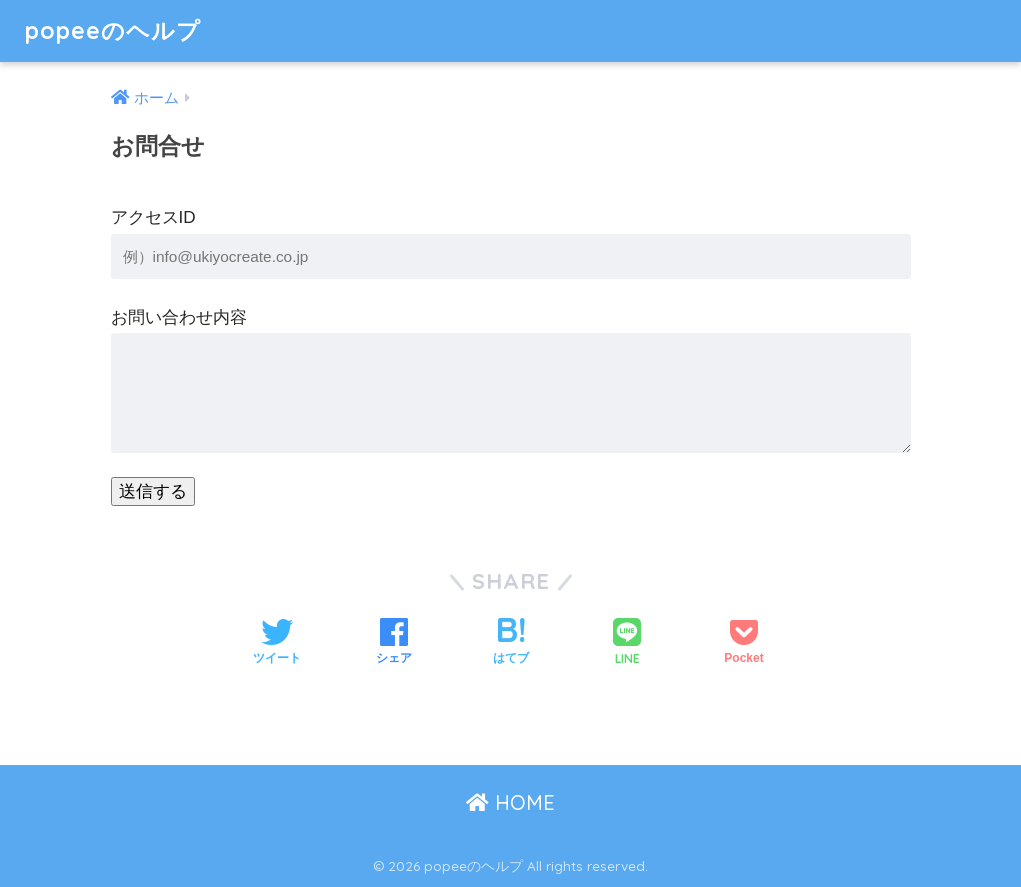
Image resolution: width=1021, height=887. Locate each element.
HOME (510, 802)
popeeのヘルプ (113, 30)
